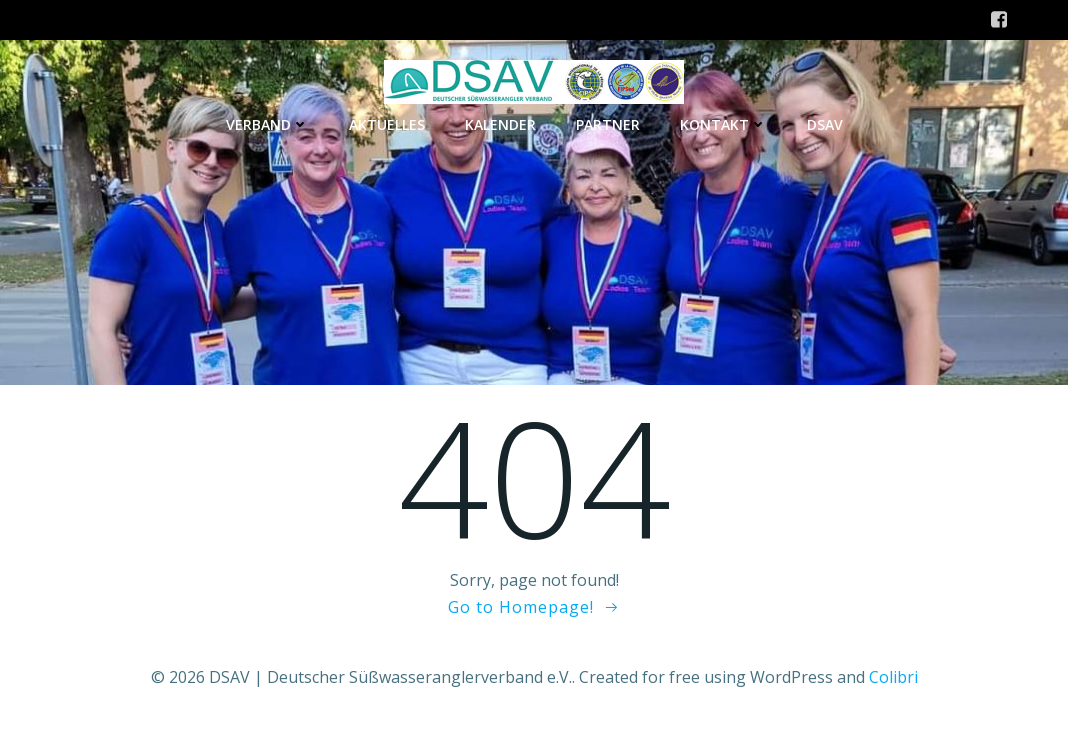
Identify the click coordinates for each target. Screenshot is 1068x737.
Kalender (500, 124)
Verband (267, 124)
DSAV (825, 124)
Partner (608, 124)
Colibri (893, 677)
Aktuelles (387, 124)
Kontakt (723, 124)
